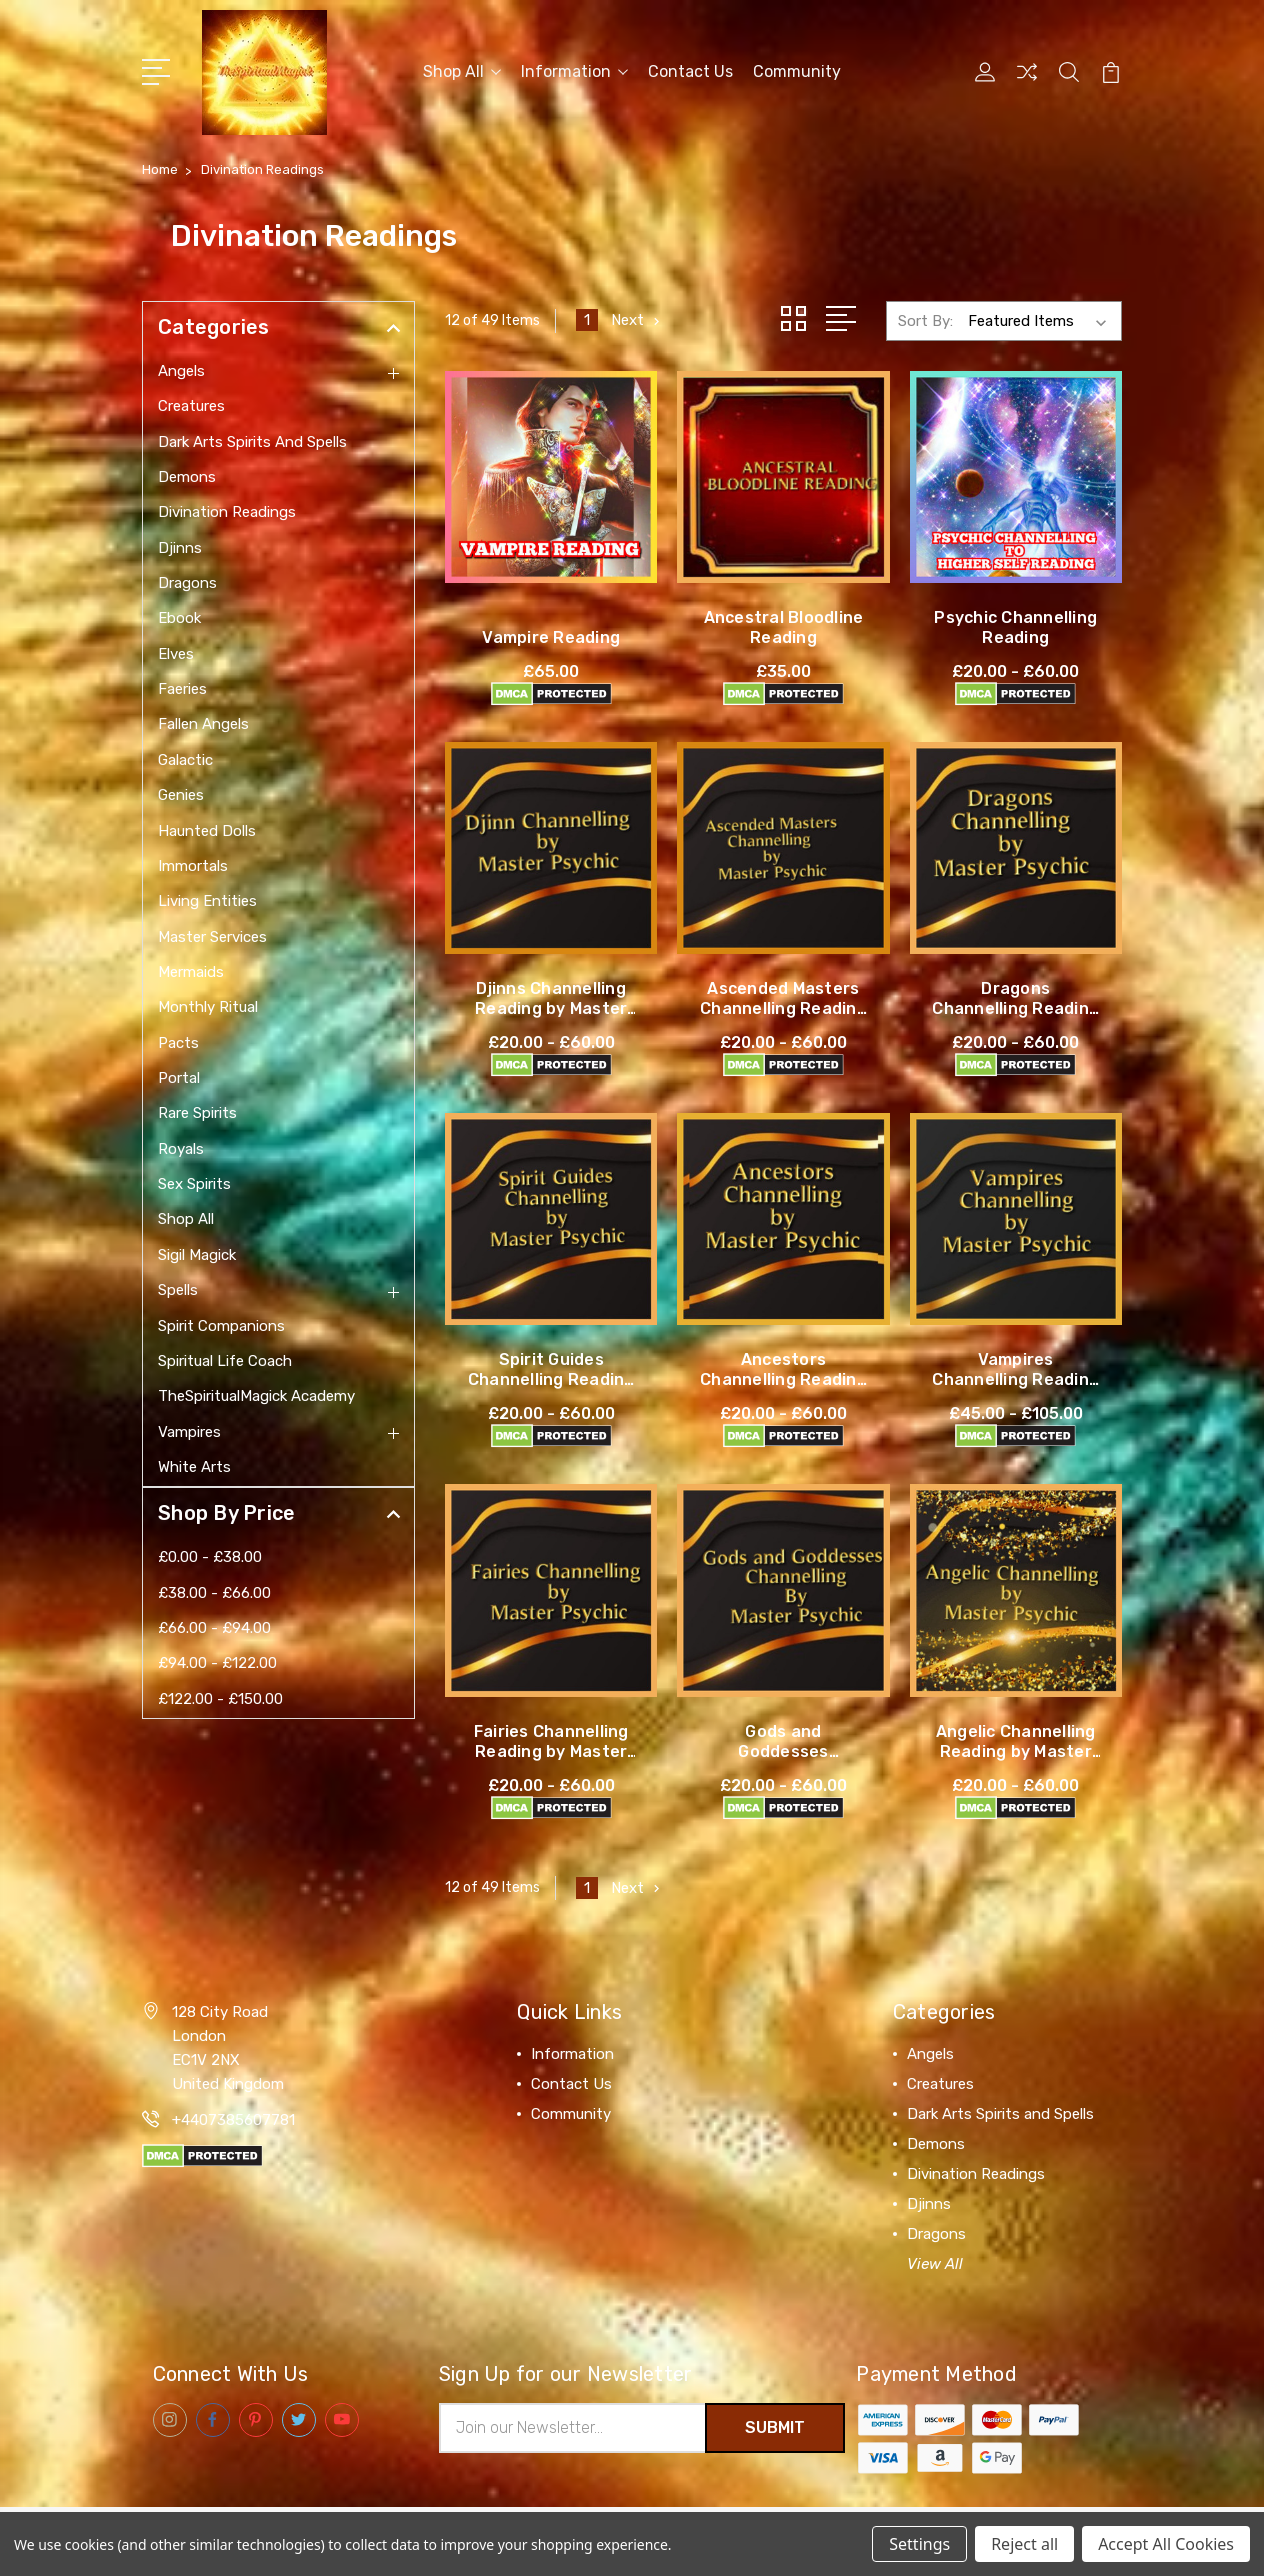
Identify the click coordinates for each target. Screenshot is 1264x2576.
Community (797, 71)
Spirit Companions (221, 1326)
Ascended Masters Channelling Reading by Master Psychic (783, 1007)
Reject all (1024, 2544)
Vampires (189, 1432)
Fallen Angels (203, 724)
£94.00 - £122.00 (217, 1663)
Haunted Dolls (207, 831)
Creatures (191, 406)
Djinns (180, 548)
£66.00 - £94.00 (214, 1628)
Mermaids (191, 972)
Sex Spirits (194, 1184)
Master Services (212, 937)
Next (637, 320)
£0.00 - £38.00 (210, 1557)
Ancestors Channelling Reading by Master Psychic (783, 1378)
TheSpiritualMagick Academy (256, 1396)
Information (574, 71)
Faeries (182, 689)
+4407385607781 (233, 2119)
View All (935, 2263)
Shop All (462, 71)
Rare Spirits (197, 1113)
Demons (187, 477)
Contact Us (690, 71)
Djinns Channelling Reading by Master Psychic (551, 1007)
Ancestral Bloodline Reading (784, 626)
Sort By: (925, 320)
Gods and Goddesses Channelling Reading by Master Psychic (783, 1760)
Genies (181, 795)
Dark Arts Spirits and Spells (252, 442)
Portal (179, 1078)
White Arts (194, 1467)
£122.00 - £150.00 (220, 1699)
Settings (919, 2544)
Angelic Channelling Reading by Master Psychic (1016, 1750)
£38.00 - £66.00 (214, 1593)
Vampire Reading (551, 636)
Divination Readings (227, 512)
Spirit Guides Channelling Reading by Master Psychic (551, 1378)
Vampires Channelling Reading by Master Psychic (1015, 1378)
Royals (181, 1149)
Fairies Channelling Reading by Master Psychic (551, 1750)
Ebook (179, 618)
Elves (176, 654)
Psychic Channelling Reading (1015, 626)
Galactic (185, 760)
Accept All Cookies (1166, 2544)
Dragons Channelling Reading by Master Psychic (1015, 1007)
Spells (178, 1290)
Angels (181, 371)
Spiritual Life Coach (225, 1361)
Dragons (187, 583)
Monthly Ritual (208, 1007)
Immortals (193, 866)
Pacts (178, 1043)
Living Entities (207, 901)
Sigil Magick (197, 1255)
